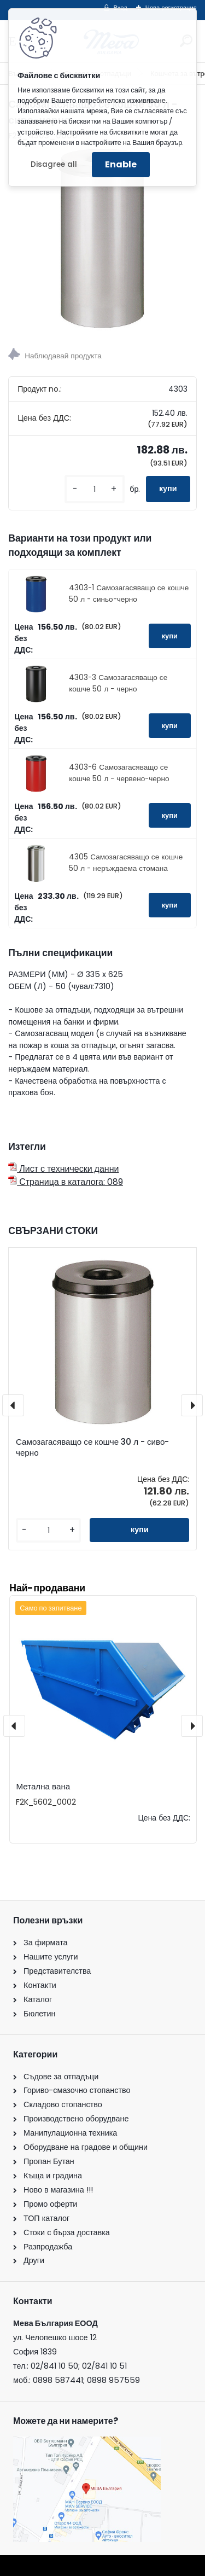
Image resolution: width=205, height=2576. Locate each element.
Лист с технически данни (63, 1168)
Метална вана (43, 1786)
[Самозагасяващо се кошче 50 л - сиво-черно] (102, 237)
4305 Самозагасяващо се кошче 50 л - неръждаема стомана (126, 862)
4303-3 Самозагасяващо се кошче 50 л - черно (118, 683)
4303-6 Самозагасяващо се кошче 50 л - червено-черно (119, 772)
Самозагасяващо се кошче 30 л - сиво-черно (92, 1447)
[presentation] (13, 1405)
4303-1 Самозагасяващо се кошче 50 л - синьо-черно (129, 593)
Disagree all (54, 164)
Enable (121, 164)
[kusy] (94, 489)
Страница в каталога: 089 (65, 1182)
